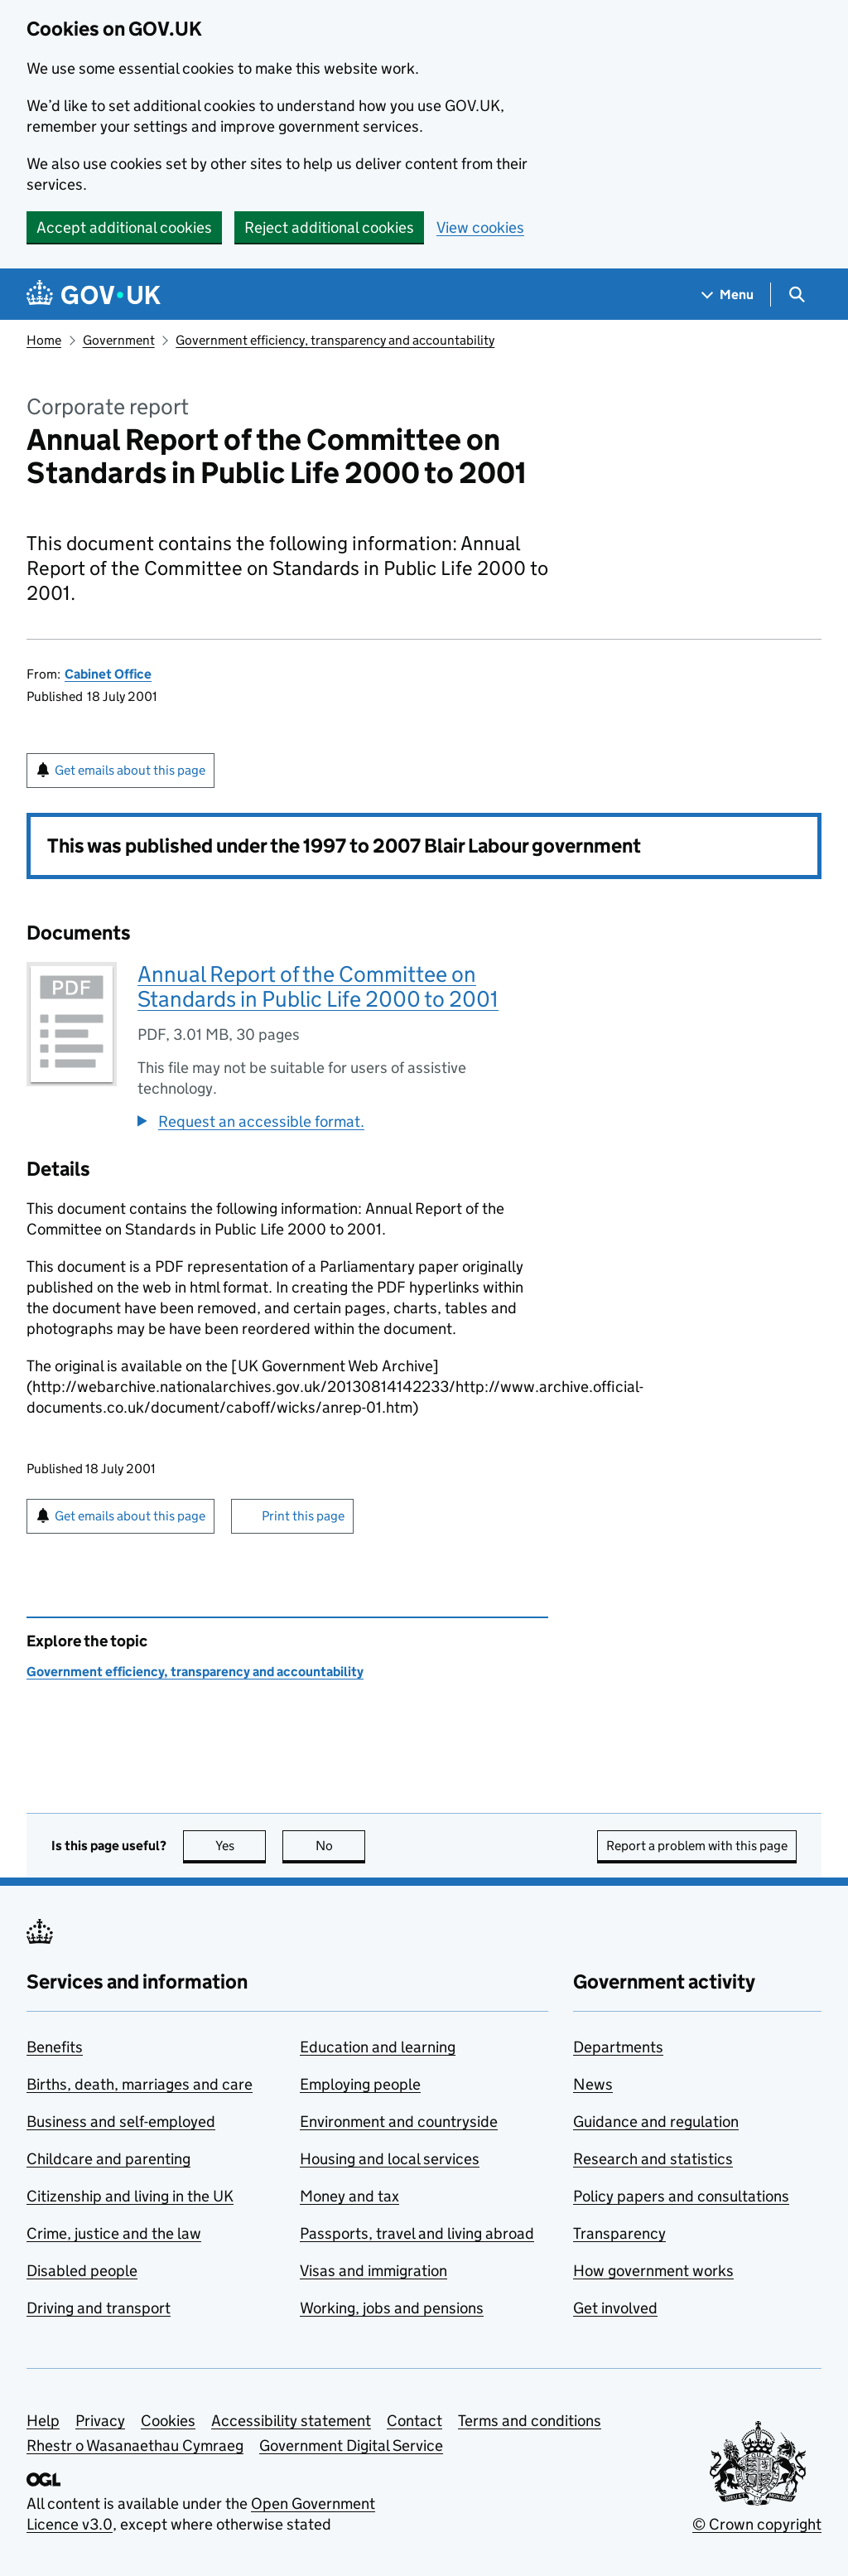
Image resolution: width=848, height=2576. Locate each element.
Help (43, 2420)
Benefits (54, 2046)
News (593, 2084)
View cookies (480, 227)
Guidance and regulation (656, 2121)
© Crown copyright (757, 2524)
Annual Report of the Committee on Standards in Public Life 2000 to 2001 (318, 986)
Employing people (360, 2084)
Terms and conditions (529, 2420)
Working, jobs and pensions (392, 2307)
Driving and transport (98, 2307)
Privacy (100, 2420)
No (341, 1845)
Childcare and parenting (108, 2158)
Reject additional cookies (329, 227)
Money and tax (349, 2196)
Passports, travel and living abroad (417, 2233)
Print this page (303, 1516)
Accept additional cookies (124, 227)
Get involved (615, 2307)
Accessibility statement (291, 2420)
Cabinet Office (108, 674)
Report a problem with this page (697, 1845)
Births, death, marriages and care (139, 2084)
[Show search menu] (796, 294)
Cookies (168, 2420)
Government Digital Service (351, 2445)
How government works (653, 2270)
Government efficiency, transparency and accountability (335, 340)
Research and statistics (653, 2158)
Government (119, 340)
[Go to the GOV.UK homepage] (93, 294)
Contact (414, 2420)
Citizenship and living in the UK (130, 2196)
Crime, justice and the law (113, 2233)
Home (43, 340)
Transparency (619, 2233)
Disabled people (81, 2270)
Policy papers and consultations (681, 2196)
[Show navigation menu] (728, 294)
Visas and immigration (373, 2270)
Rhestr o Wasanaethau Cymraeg (134, 2445)
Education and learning (377, 2046)
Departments (618, 2046)
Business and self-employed (120, 2121)
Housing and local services (389, 2158)
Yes (241, 1845)
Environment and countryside (399, 2121)
